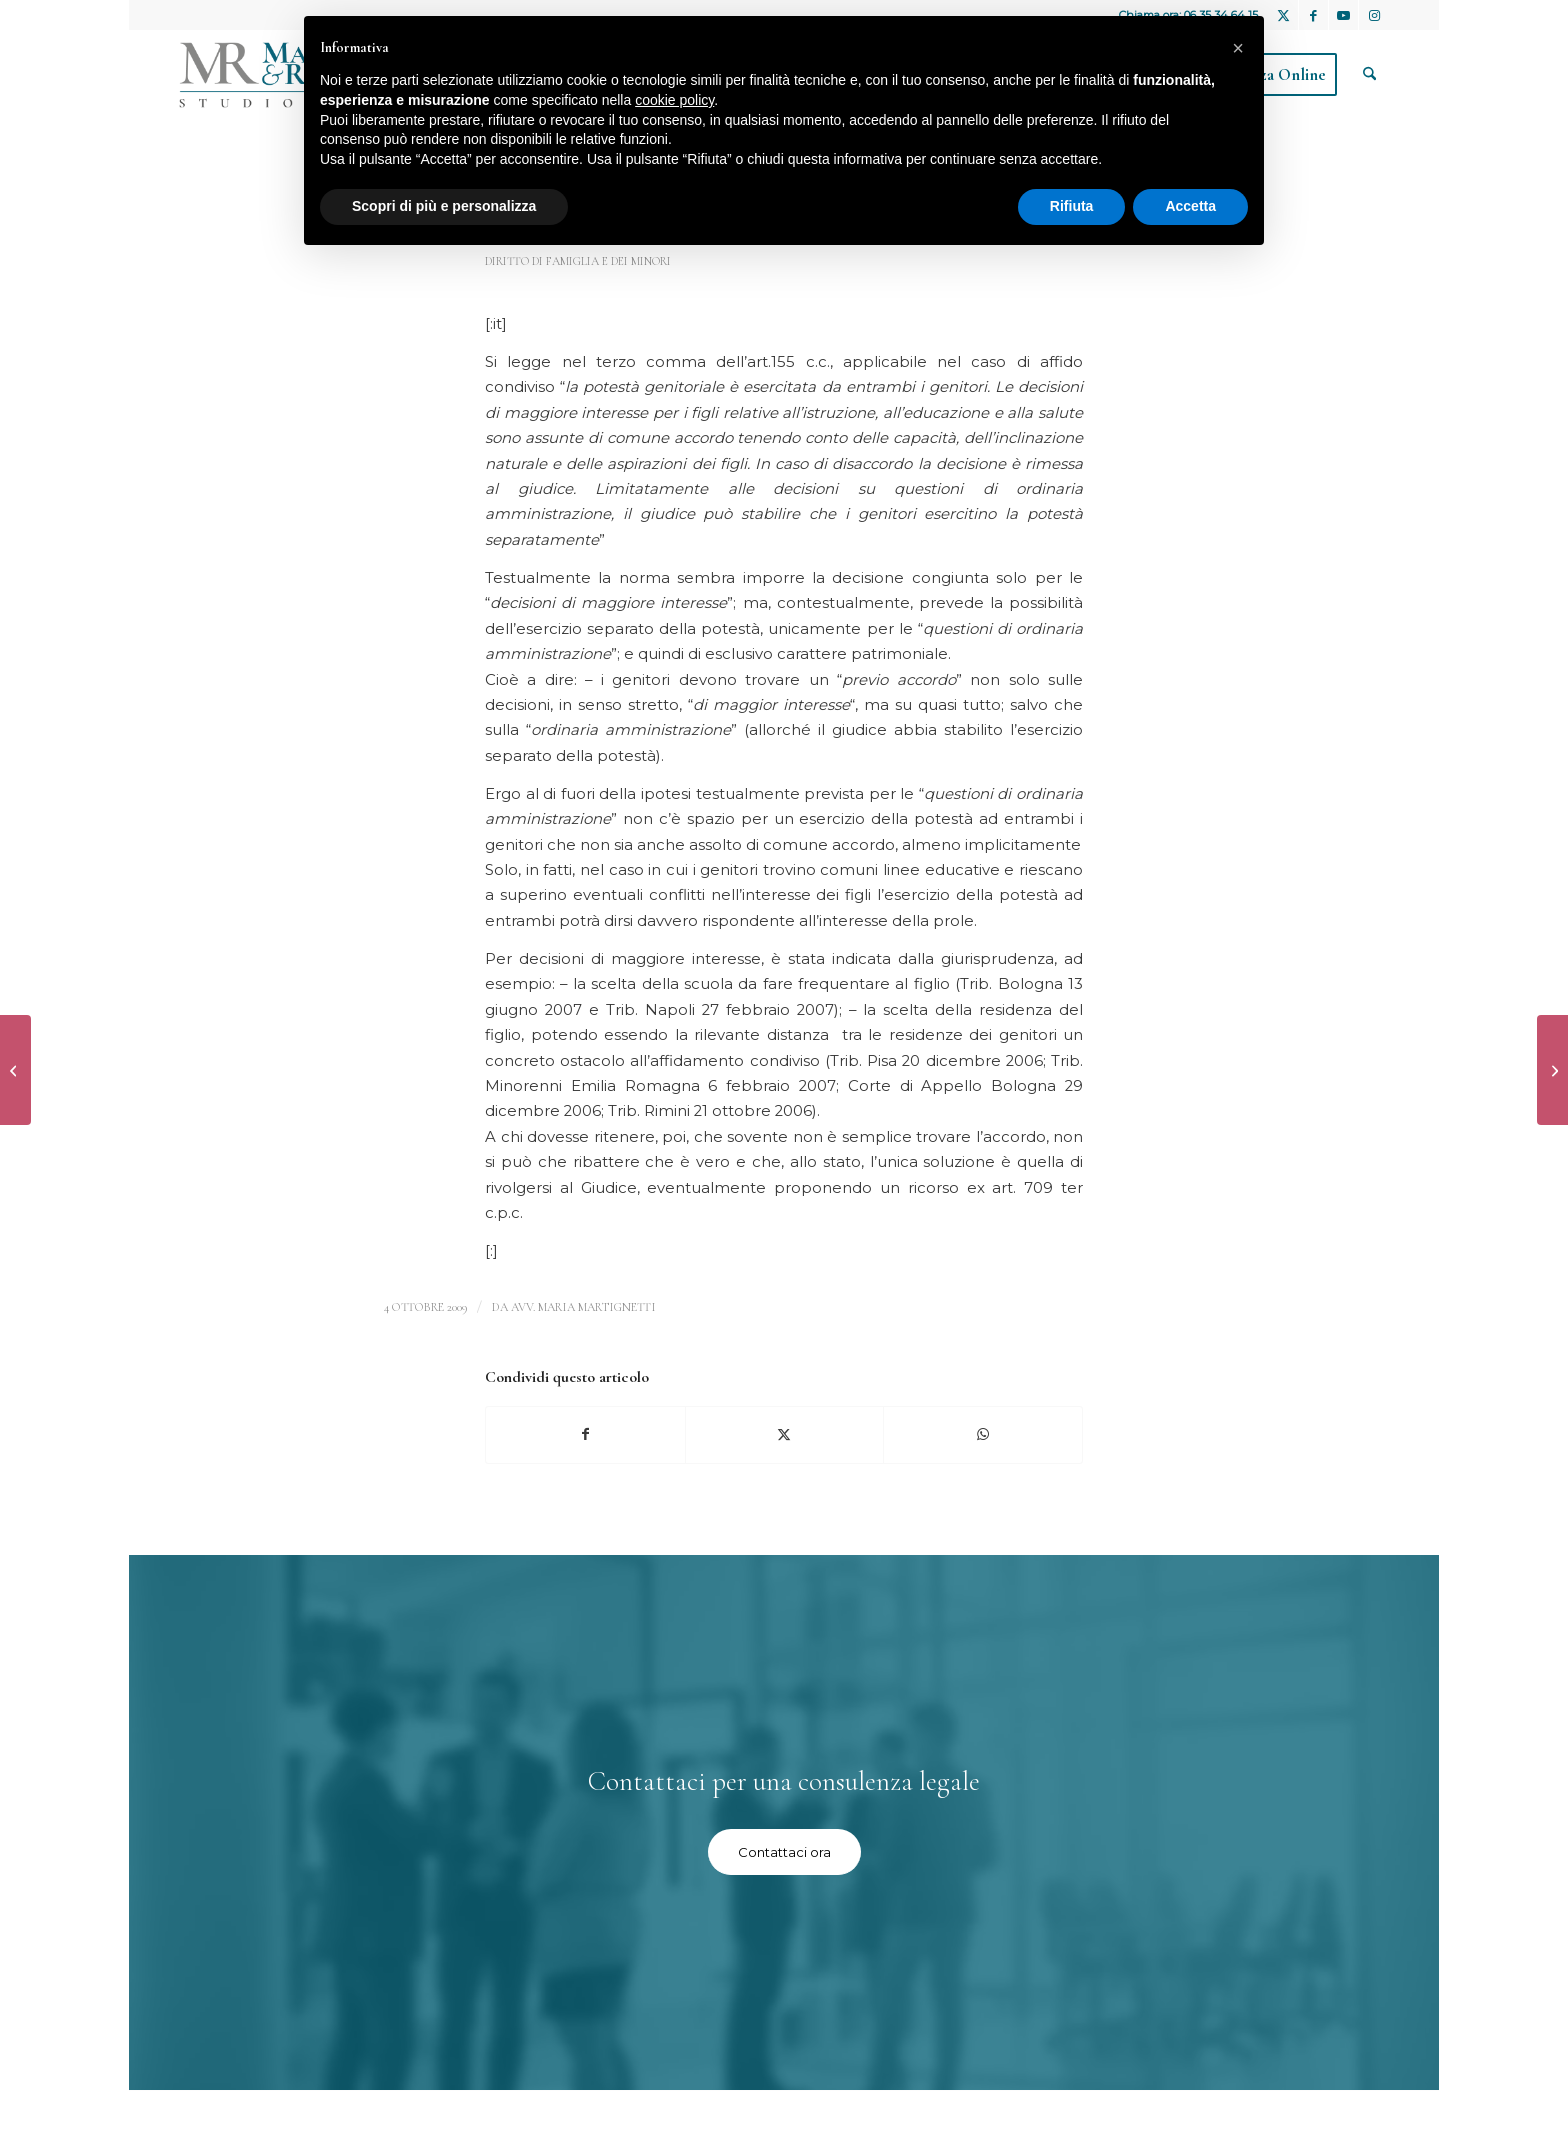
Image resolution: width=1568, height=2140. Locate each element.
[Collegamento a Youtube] (1343, 15)
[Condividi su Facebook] (585, 1434)
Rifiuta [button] (1072, 206)
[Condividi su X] (785, 1434)
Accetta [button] (1190, 206)
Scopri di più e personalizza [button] (444, 206)
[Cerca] (1369, 75)
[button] (1238, 48)
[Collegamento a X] (1283, 15)
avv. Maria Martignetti (583, 1307)
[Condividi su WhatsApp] (983, 1434)
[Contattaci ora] (784, 1852)
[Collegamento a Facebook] (1313, 15)
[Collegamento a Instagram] (1374, 15)
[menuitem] (1369, 75)
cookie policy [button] (674, 100)
